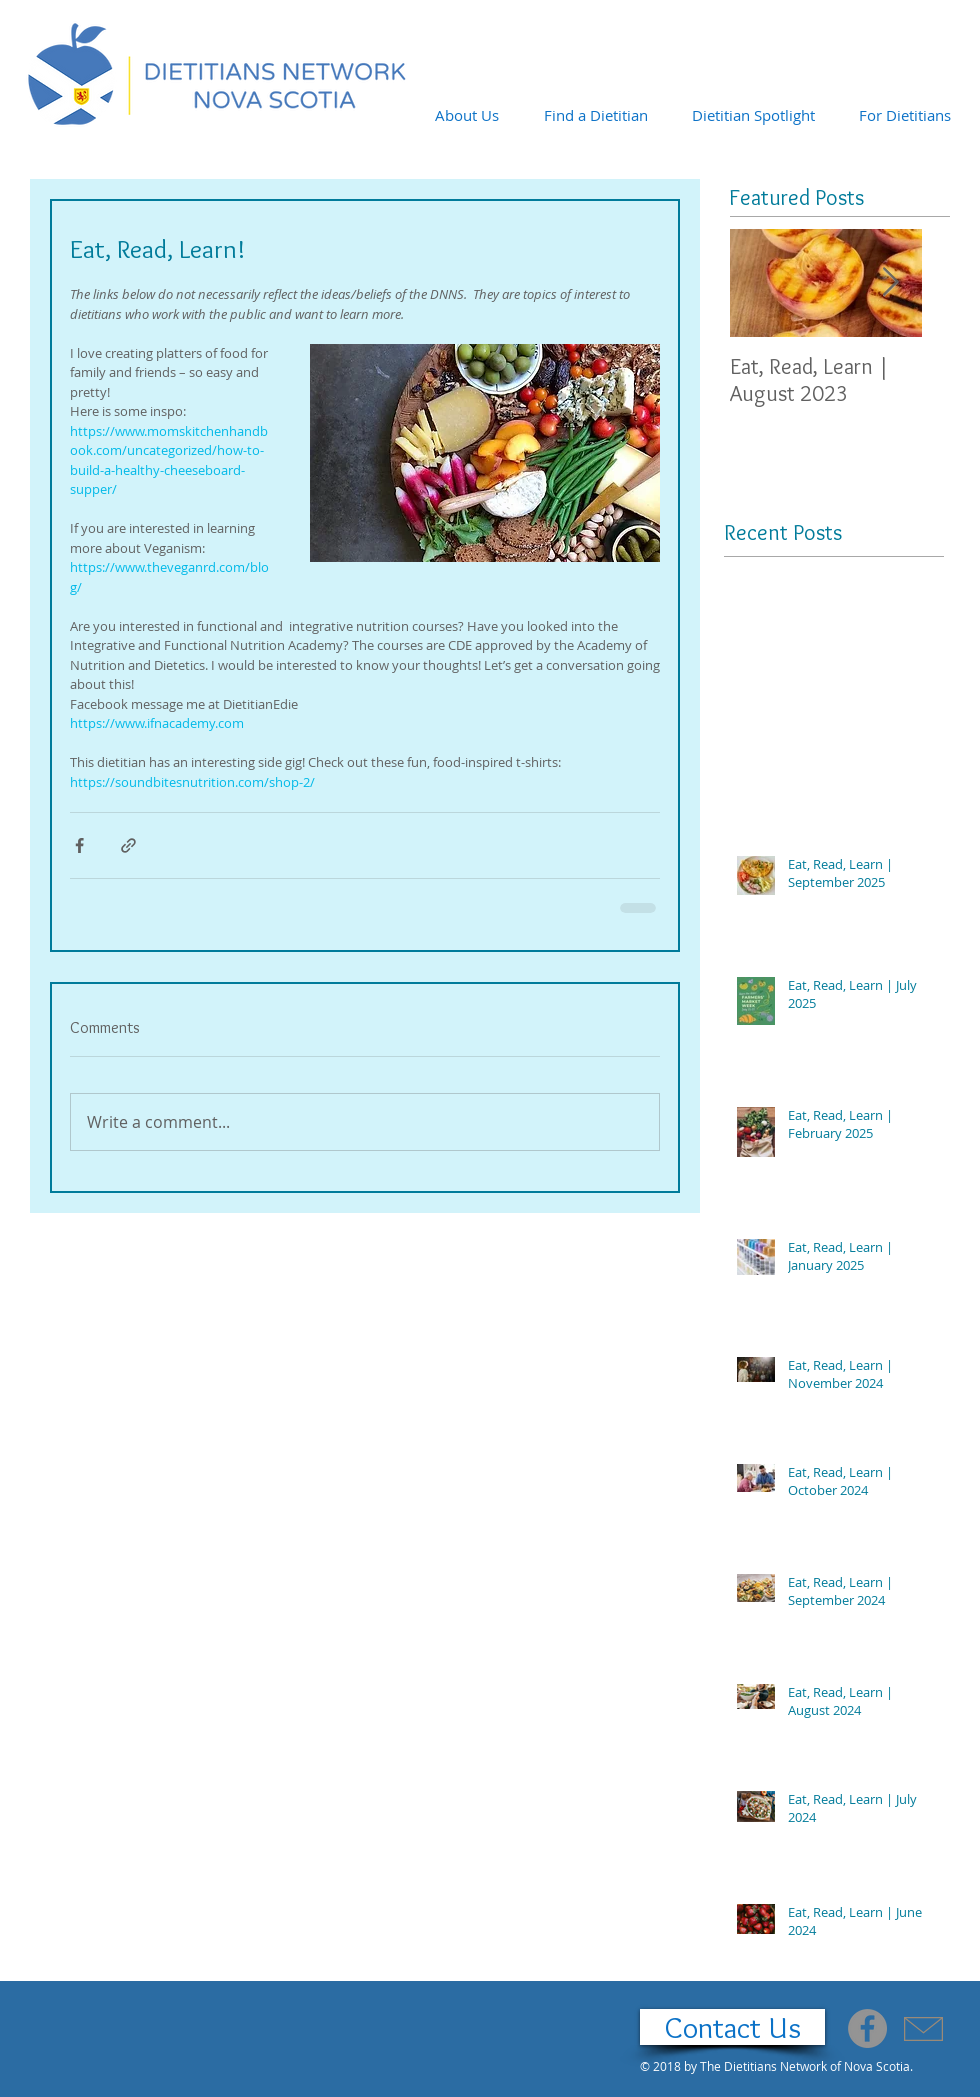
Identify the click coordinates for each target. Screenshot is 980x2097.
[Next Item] (890, 283)
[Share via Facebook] (79, 845)
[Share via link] (128, 845)
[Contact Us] (732, 2027)
